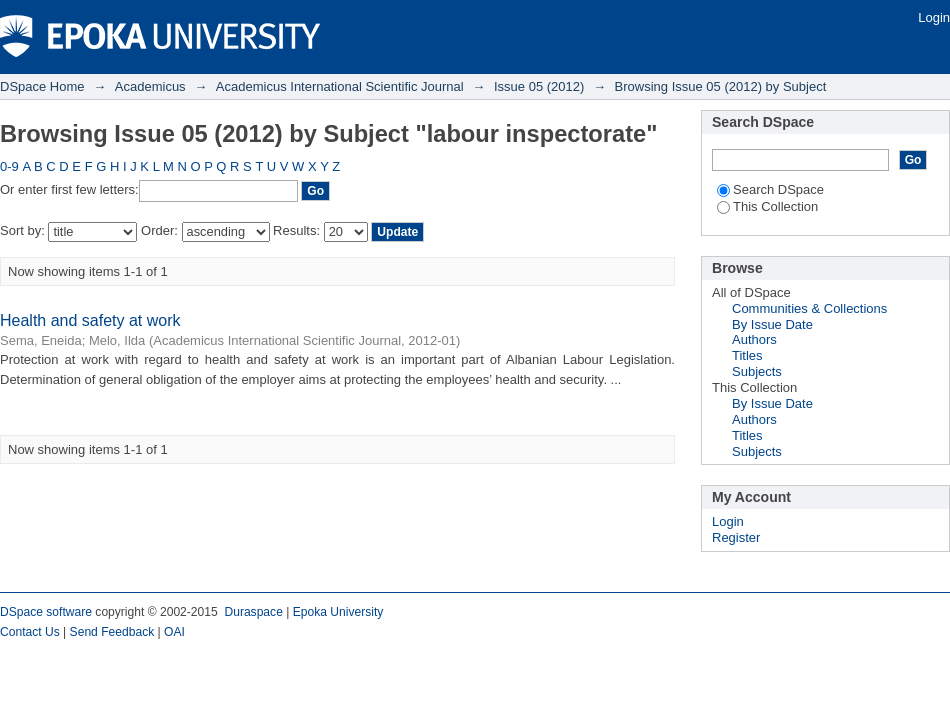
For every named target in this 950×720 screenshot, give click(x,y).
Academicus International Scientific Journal (340, 86)
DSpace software (46, 612)
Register (736, 537)
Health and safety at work (90, 320)
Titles (747, 355)
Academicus (150, 86)
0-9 (9, 166)
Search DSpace (770, 189)
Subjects (757, 371)
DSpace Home (42, 86)
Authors (754, 339)
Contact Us (30, 632)
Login (934, 17)
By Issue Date (772, 324)
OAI (174, 632)
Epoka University (338, 612)
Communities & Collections (809, 308)
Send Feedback (112, 632)
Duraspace (253, 612)
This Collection (767, 206)
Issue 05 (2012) (539, 86)
